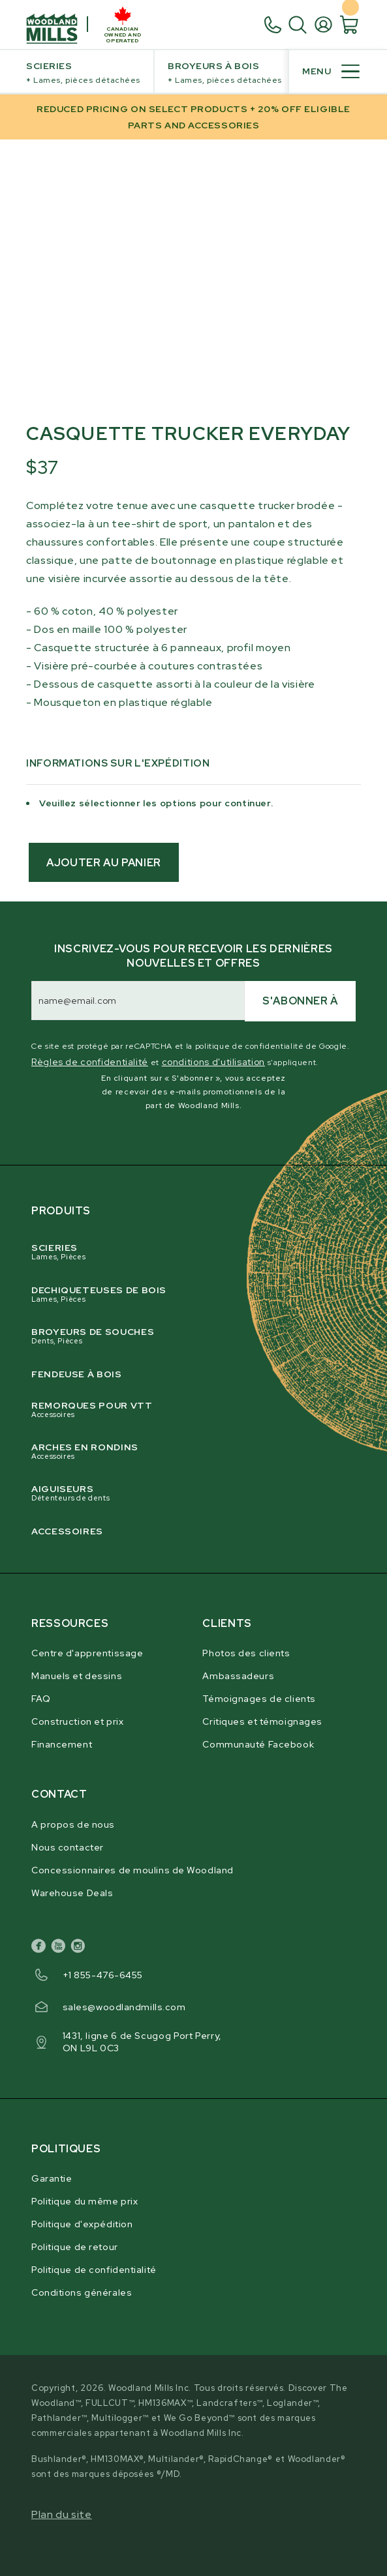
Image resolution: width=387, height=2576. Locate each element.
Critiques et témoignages (262, 1721)
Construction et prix (77, 1721)
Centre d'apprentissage (87, 1653)
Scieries (83, 73)
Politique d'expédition (81, 2224)
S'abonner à (300, 1001)
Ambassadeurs (238, 1676)
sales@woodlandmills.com (124, 2007)
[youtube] (60, 1948)
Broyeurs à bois (225, 73)
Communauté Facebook (258, 1744)
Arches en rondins (182, 1451)
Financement (61, 1744)
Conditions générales (81, 2292)
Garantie (51, 2178)
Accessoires (67, 1531)
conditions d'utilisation (213, 1062)
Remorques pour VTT (182, 1409)
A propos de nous (73, 1824)
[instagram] (80, 1948)
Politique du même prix (84, 2201)
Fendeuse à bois (76, 1374)
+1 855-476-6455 (103, 1975)
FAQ (41, 1699)
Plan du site (61, 2514)
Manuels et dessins (76, 1676)
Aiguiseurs (182, 1493)
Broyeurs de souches (182, 1336)
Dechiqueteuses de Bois (182, 1294)
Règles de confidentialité (89, 1062)
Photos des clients (246, 1653)
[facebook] (41, 1948)
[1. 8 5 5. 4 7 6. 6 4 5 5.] (276, 24)
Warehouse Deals (72, 1893)
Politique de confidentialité (94, 2270)
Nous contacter (67, 1847)
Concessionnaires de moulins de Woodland (132, 1870)
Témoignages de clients (258, 1699)
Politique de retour (74, 2247)
